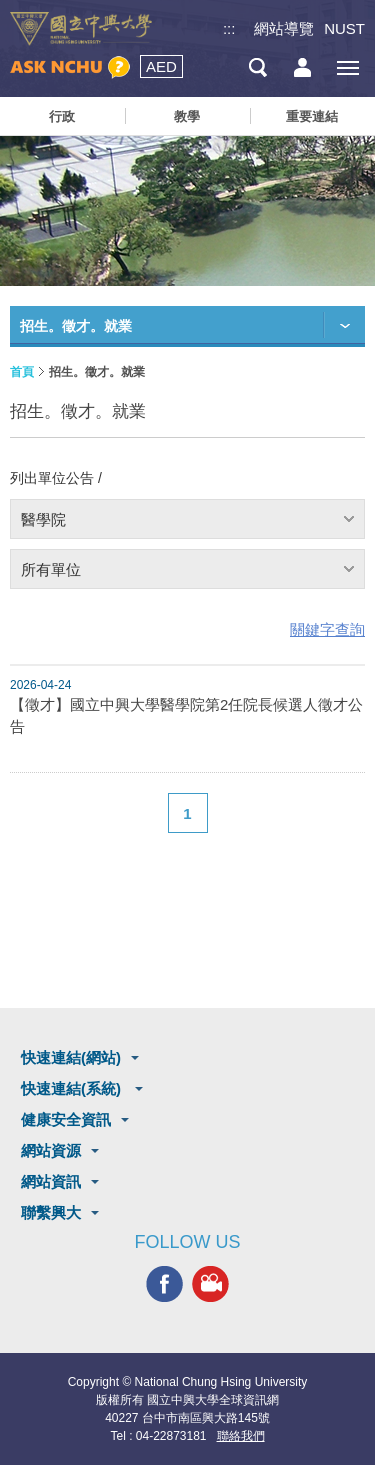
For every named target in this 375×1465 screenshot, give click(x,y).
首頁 (22, 372)
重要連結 (312, 116)
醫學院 (43, 519)
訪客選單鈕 (302, 67)
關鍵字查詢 (327, 629)
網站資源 (51, 1150)
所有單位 (51, 569)
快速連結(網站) (71, 1057)
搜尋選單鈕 (257, 67)
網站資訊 (51, 1181)
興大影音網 (210, 1284)
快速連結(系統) (73, 1088)
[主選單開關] (347, 67)
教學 (187, 116)
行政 (62, 116)
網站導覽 (284, 28)
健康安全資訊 (66, 1119)
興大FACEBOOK (164, 1284)
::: (229, 28)
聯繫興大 (51, 1212)
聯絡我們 (241, 1436)
